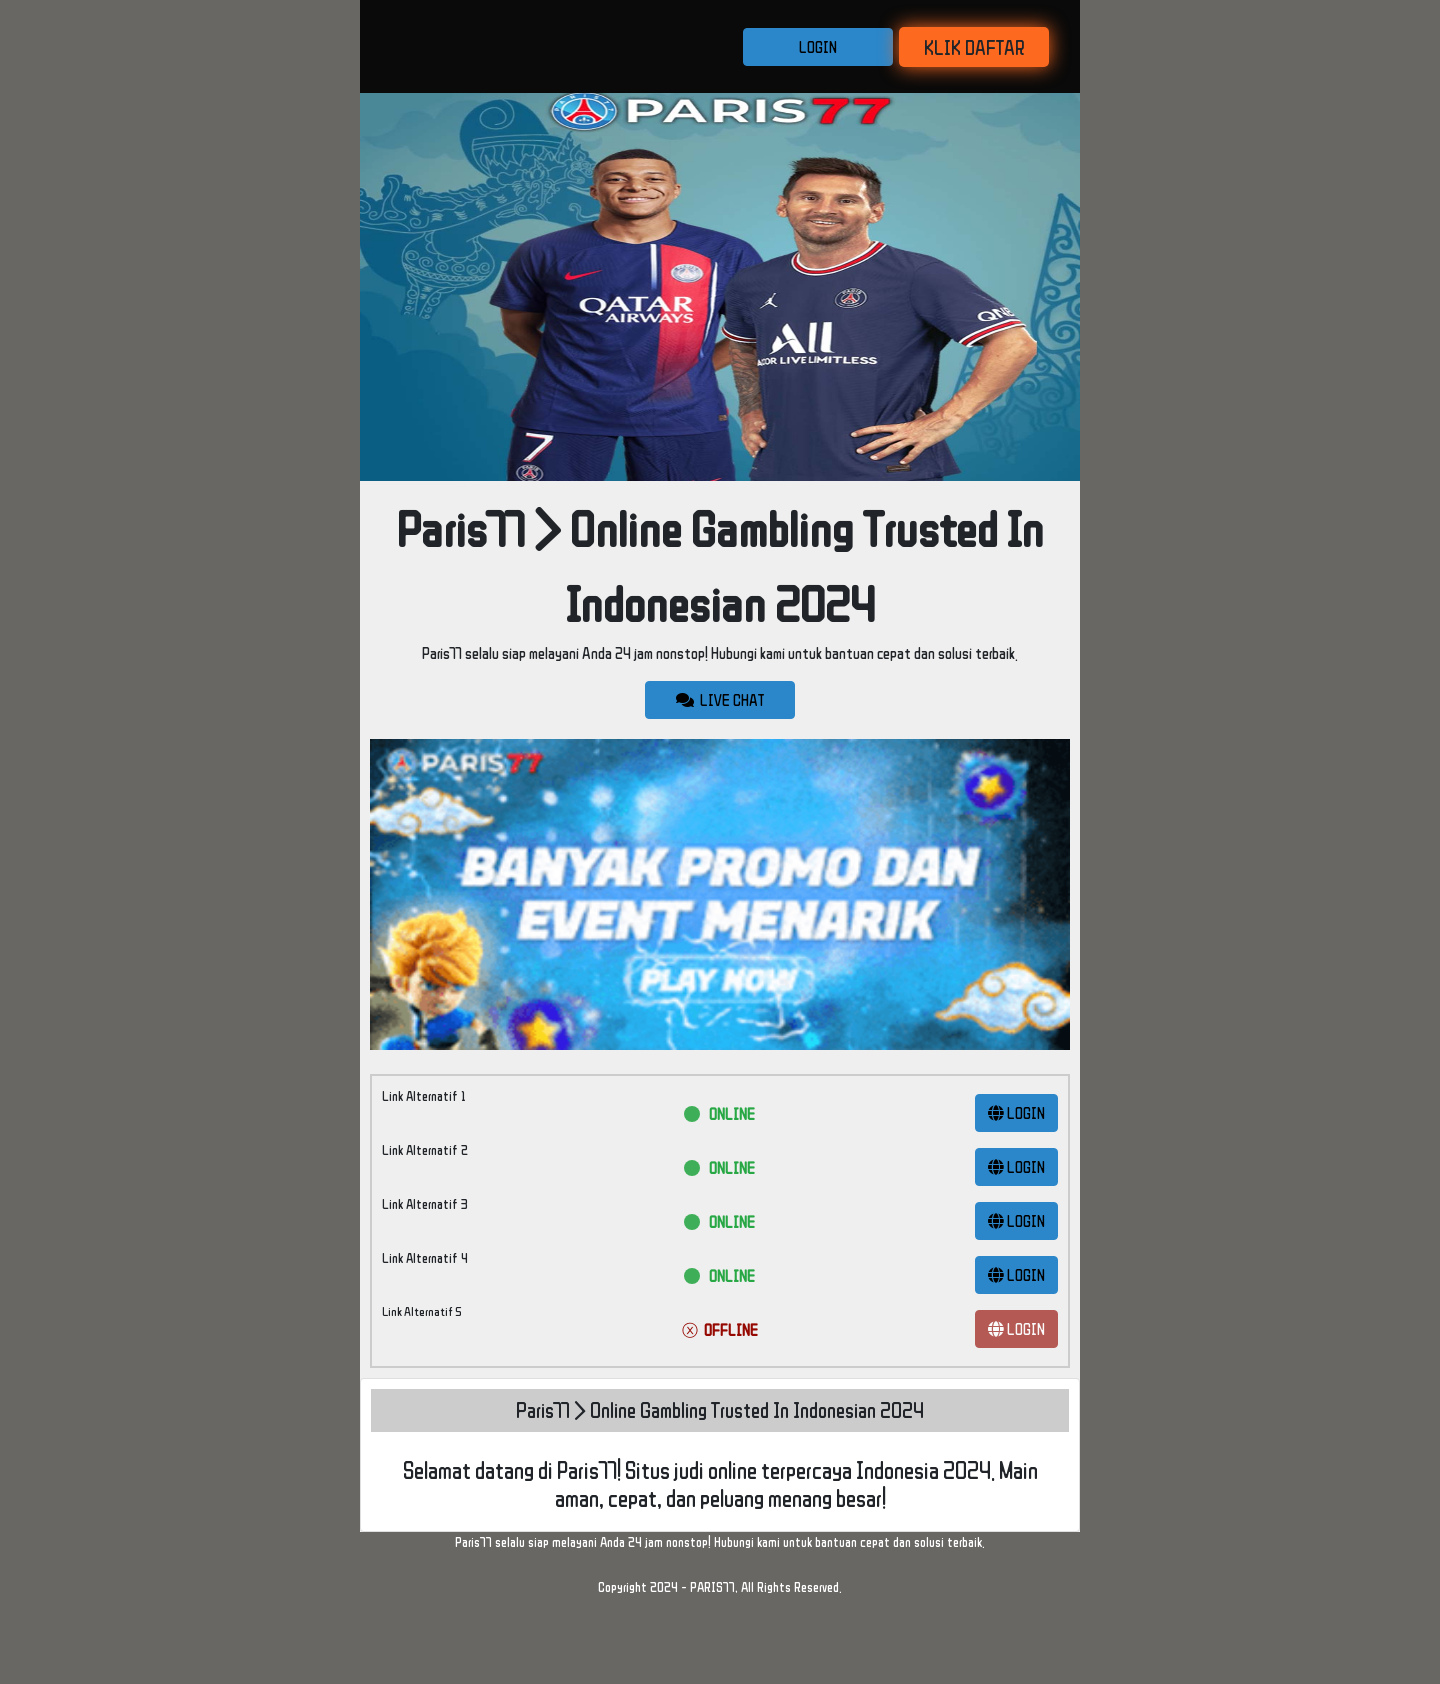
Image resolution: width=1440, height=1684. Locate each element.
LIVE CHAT (720, 700)
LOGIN (818, 47)
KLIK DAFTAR (974, 47)
